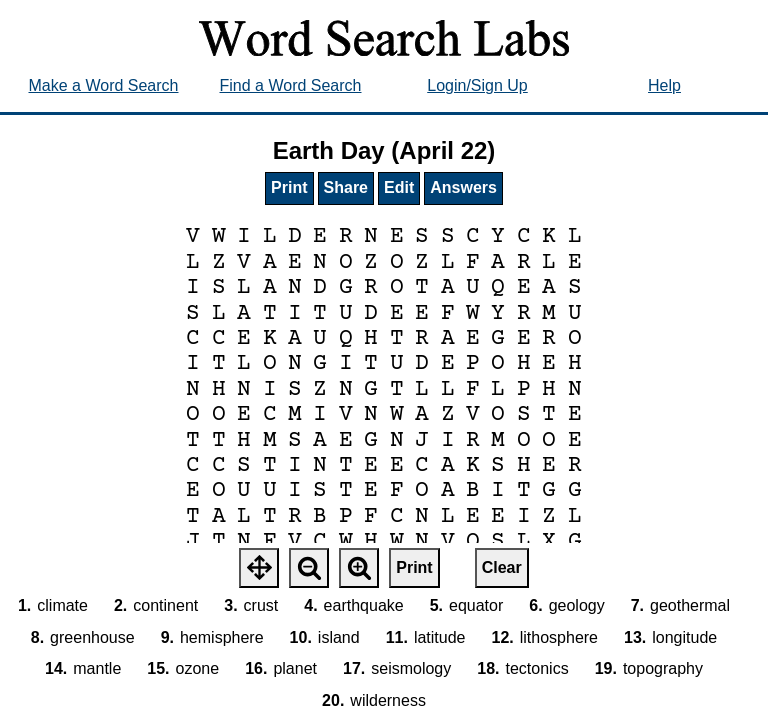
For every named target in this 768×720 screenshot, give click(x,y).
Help (664, 85)
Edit (399, 187)
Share (346, 187)
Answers (463, 187)
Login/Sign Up (477, 85)
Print (289, 187)
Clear (502, 567)
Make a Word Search (104, 85)
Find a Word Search (291, 85)
